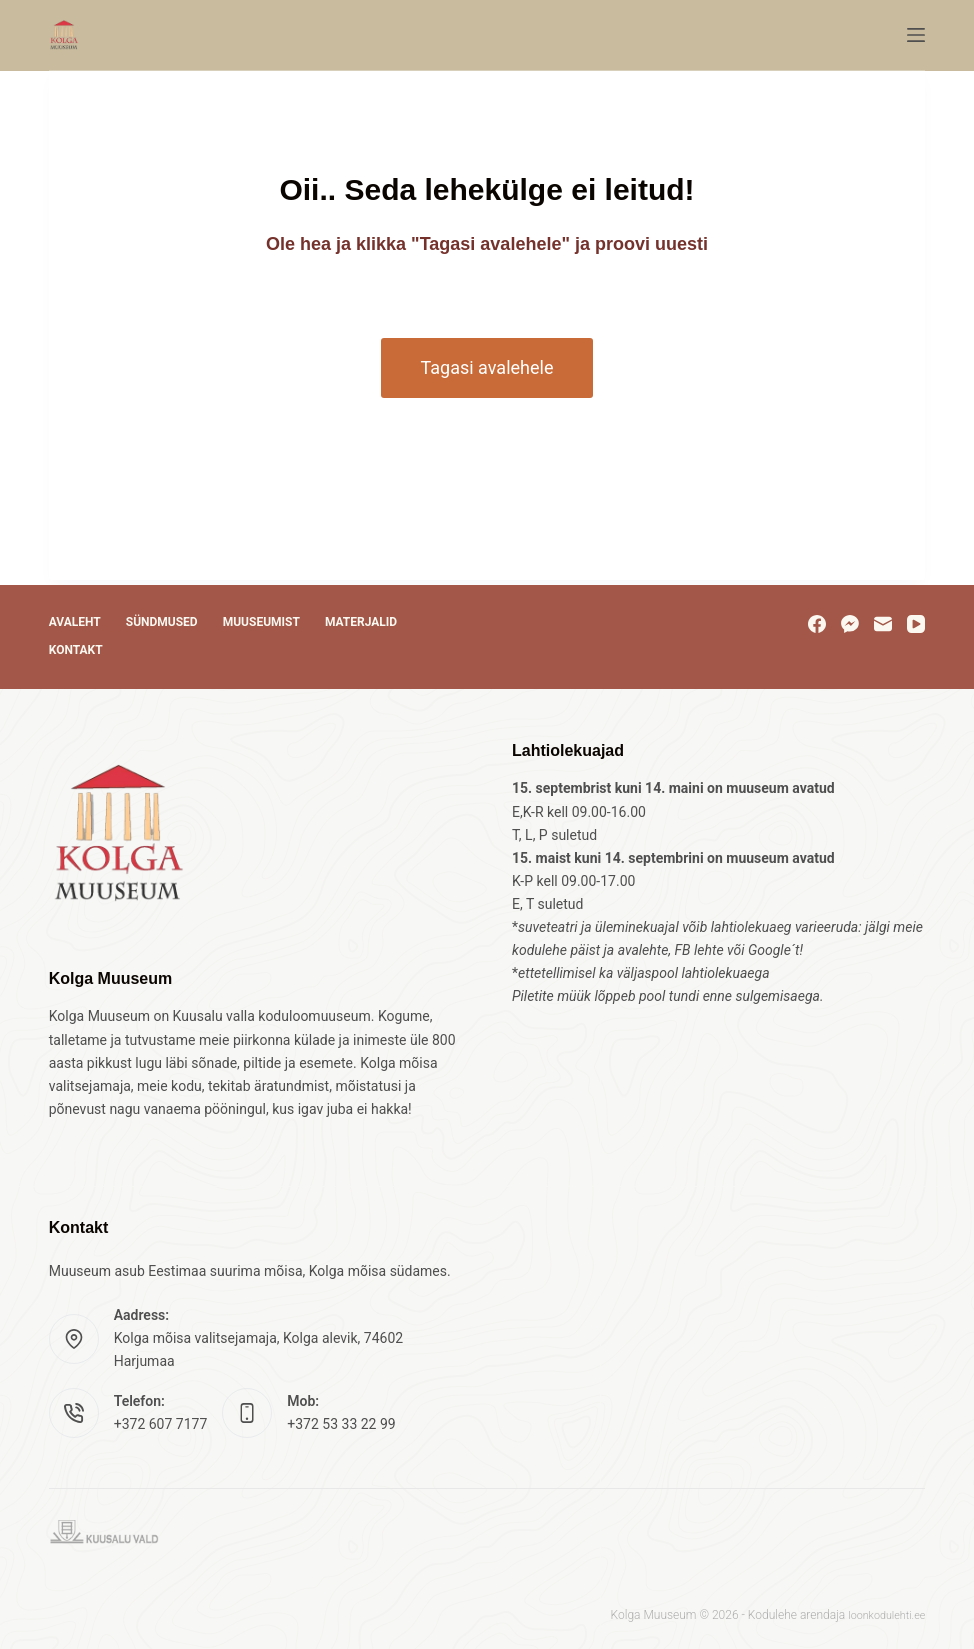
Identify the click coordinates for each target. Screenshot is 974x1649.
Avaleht (75, 622)
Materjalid (361, 622)
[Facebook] (817, 624)
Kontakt (76, 650)
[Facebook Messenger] (850, 624)
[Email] (883, 624)
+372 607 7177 (161, 1424)
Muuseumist (261, 622)
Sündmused (162, 622)
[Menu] (916, 35)
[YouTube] (916, 624)
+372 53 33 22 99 (341, 1424)
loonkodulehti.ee (882, 1615)
